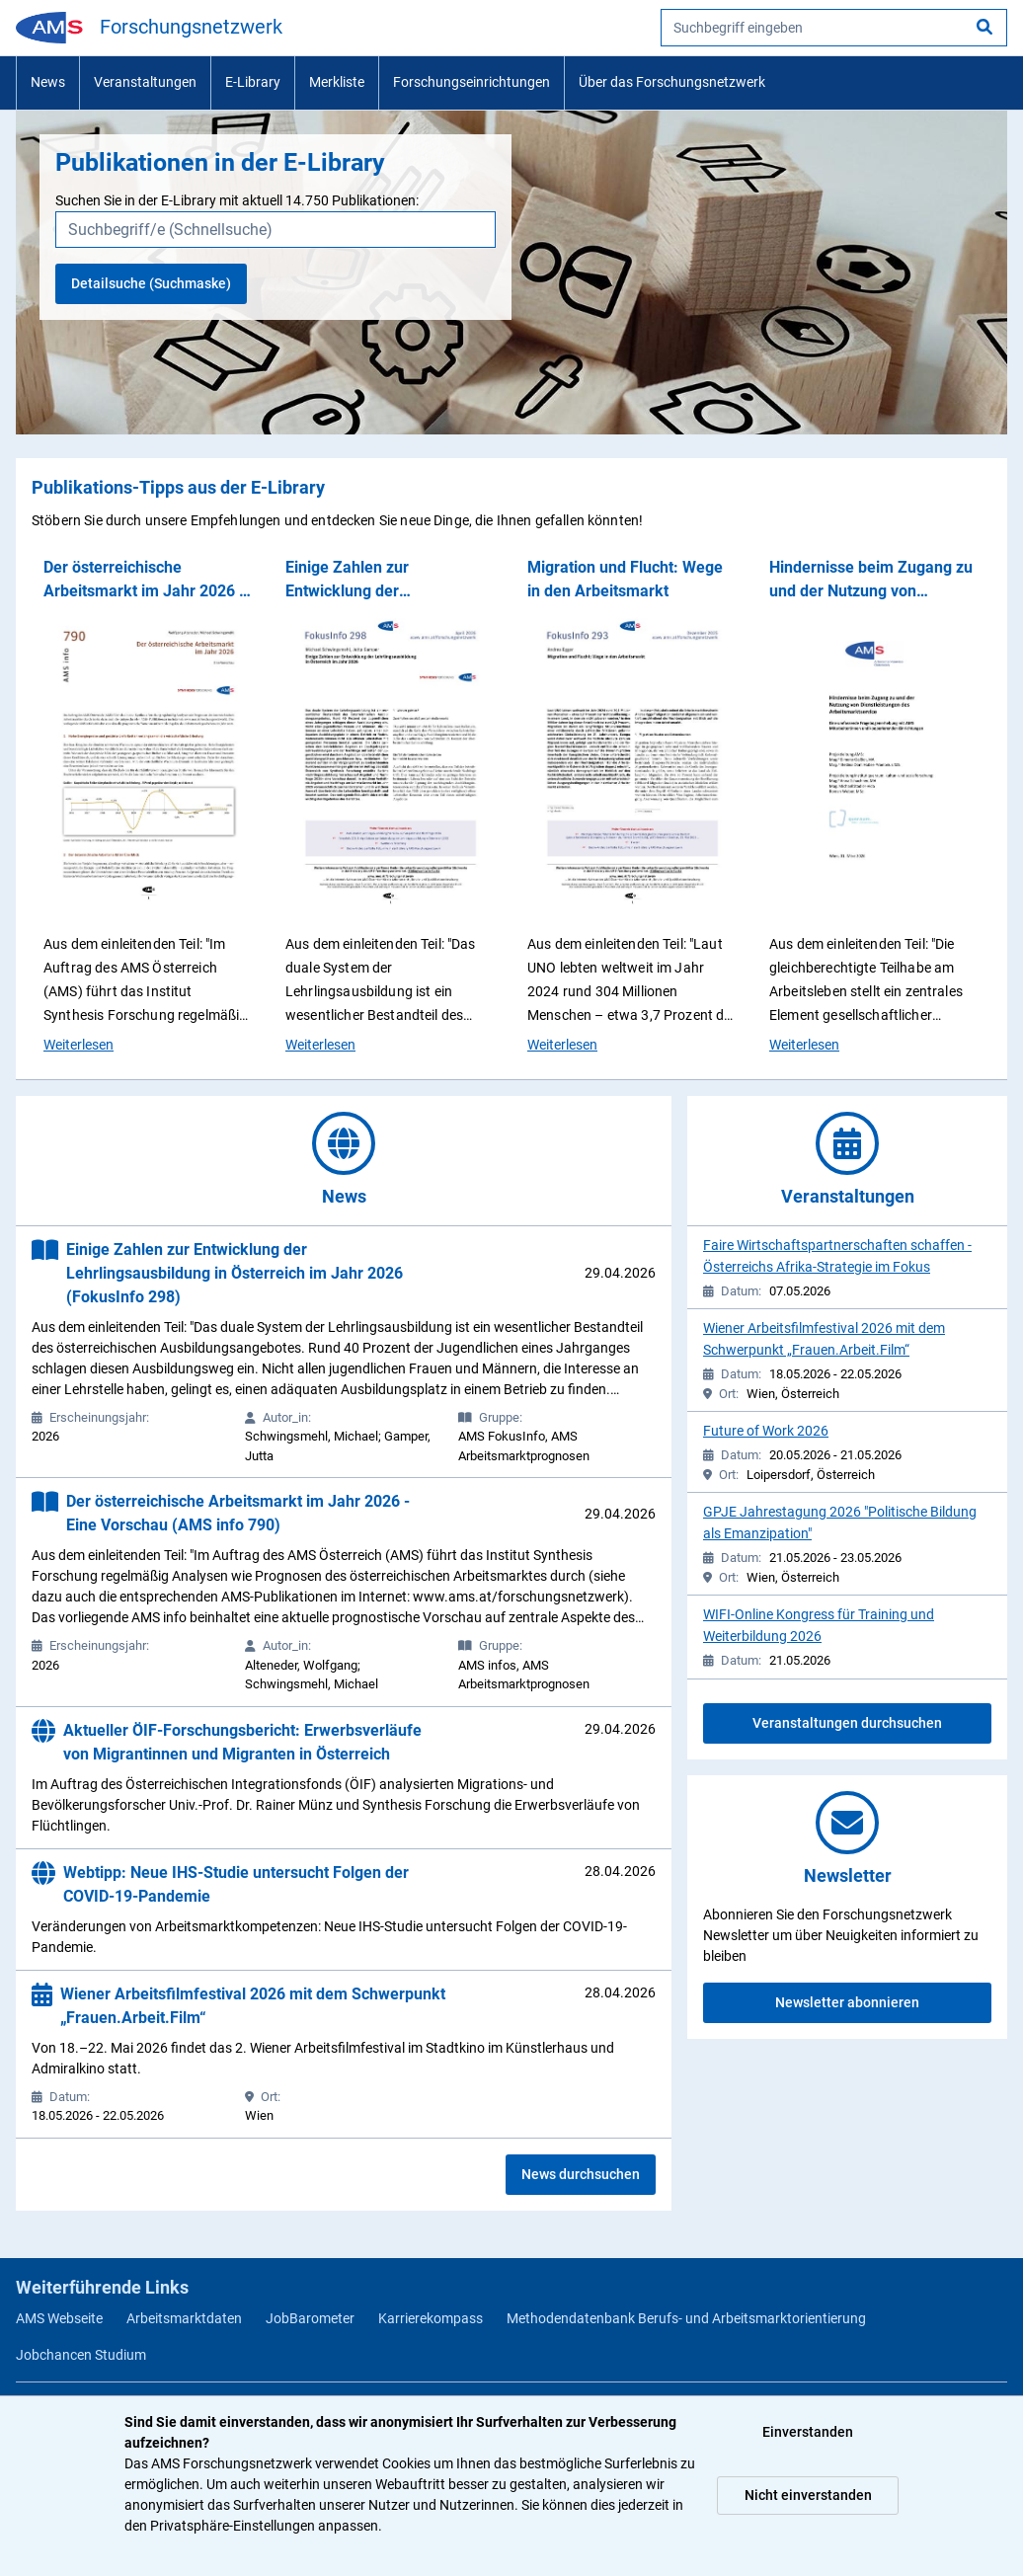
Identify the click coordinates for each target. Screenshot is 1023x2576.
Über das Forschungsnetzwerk (672, 82)
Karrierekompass (430, 2318)
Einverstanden (807, 2432)
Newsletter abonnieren (847, 2002)
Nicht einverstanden (808, 2495)
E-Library (252, 82)
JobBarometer (310, 2318)
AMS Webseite (59, 2318)
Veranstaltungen (145, 82)
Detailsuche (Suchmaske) (151, 283)
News (48, 82)
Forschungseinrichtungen (471, 82)
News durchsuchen (580, 2174)
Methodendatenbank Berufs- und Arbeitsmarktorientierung (686, 2318)
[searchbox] (834, 27)
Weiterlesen (78, 1044)
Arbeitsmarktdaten (184, 2318)
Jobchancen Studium (81, 2355)
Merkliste (336, 82)
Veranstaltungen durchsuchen (847, 1723)
